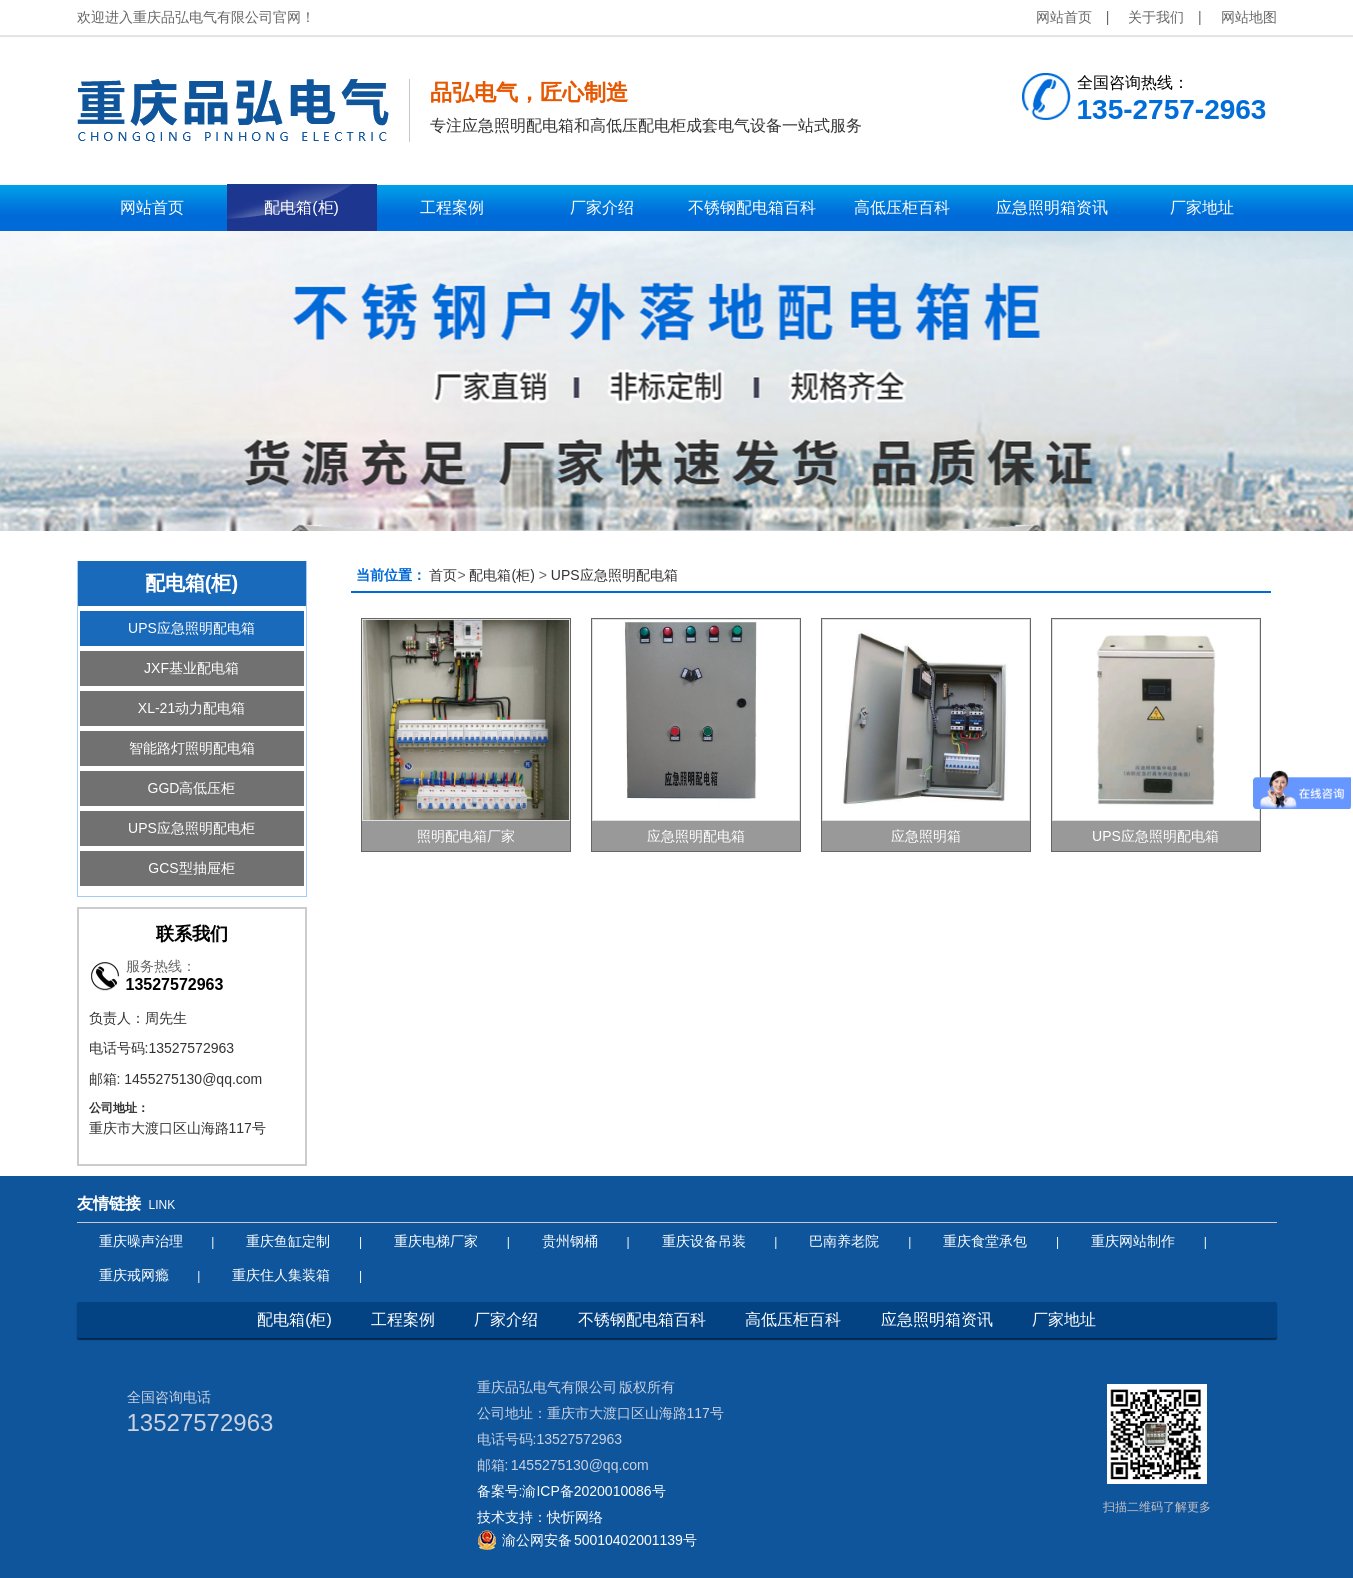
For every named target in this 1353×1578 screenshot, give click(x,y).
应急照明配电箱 (696, 836)
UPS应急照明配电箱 (614, 575)
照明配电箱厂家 (466, 836)
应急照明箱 (926, 836)
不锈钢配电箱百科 (642, 1319)
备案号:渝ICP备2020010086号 (571, 1491)
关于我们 (1156, 17)
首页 (443, 575)
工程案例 (403, 1319)
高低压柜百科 (793, 1319)
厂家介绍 (506, 1319)
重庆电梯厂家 (436, 1241)
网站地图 (1249, 17)
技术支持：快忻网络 (540, 1517)
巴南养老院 (844, 1241)
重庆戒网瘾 (134, 1275)
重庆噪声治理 (141, 1241)
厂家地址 (1064, 1319)
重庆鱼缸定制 (288, 1241)
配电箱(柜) (501, 575)
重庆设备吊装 (704, 1241)
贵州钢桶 (570, 1241)
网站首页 (1064, 17)
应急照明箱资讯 (937, 1319)
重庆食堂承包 (985, 1241)
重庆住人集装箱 (281, 1275)
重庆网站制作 (1133, 1241)
